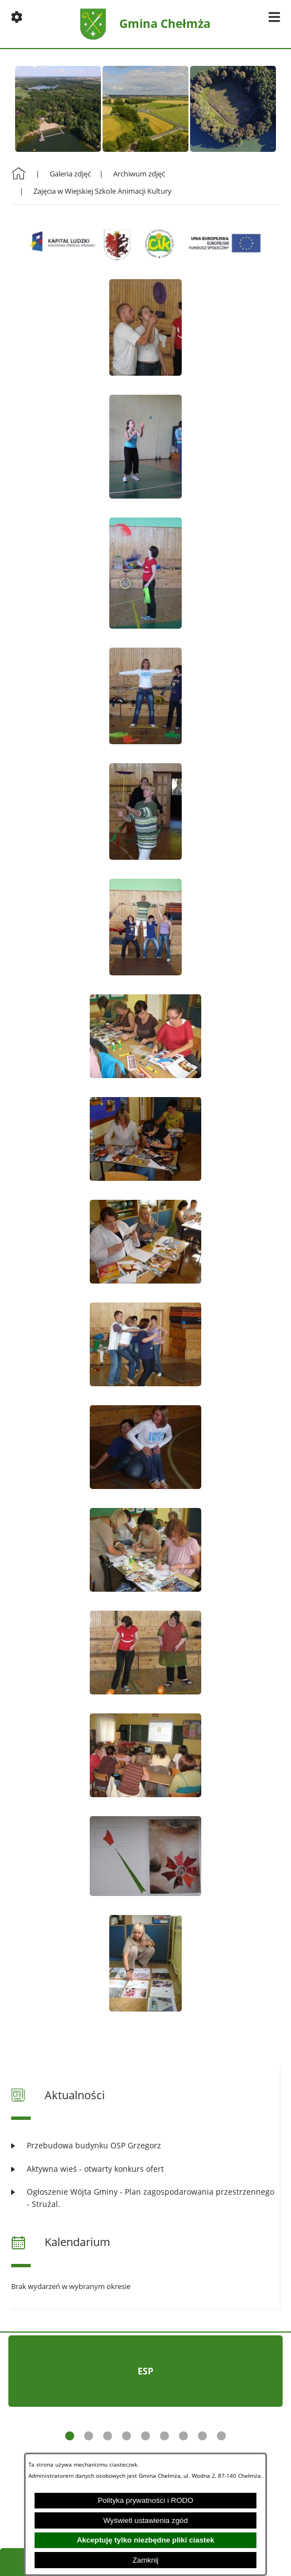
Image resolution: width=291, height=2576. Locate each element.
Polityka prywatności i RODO (145, 2500)
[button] (16, 16)
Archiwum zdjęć (139, 174)
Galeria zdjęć (70, 174)
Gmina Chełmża (165, 24)
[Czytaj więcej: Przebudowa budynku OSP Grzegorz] (145, 2145)
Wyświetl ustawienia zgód (145, 2520)
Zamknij (146, 2560)
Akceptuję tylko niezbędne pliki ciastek (146, 2540)
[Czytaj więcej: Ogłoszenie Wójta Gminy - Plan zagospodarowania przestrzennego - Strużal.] (145, 2197)
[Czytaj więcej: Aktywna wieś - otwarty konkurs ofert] (145, 2168)
